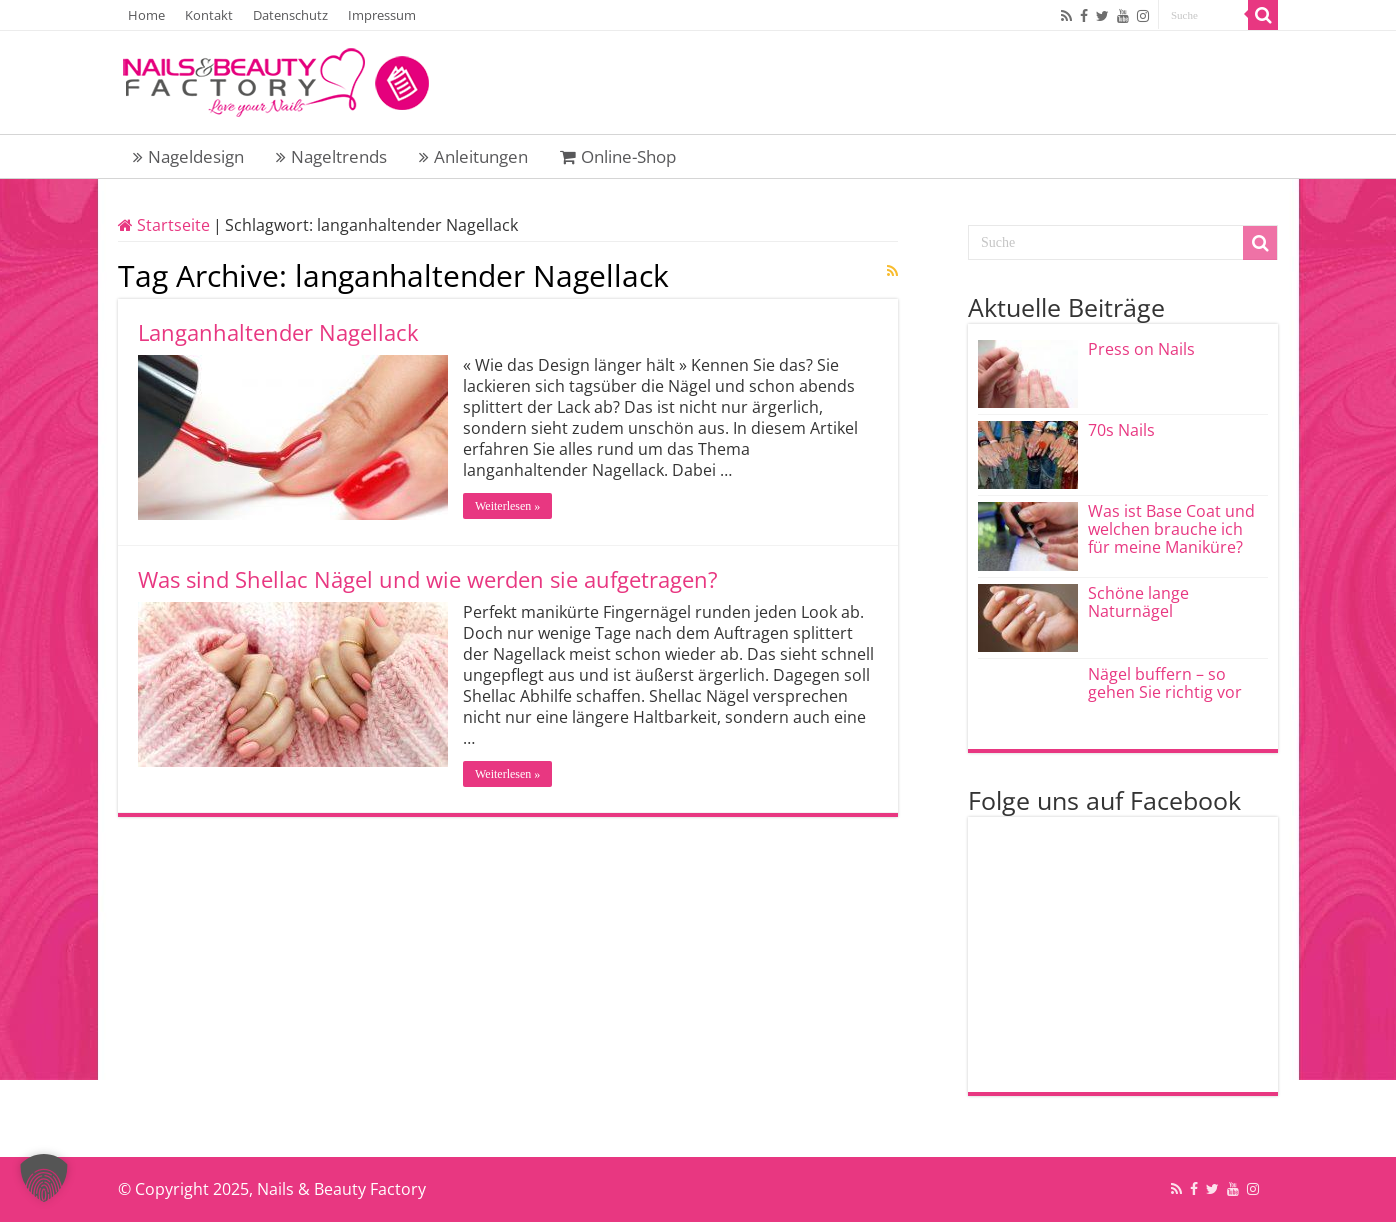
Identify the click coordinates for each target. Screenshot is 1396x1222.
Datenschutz (290, 15)
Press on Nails (1141, 349)
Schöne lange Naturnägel (1138, 602)
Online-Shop (618, 156)
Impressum (382, 15)
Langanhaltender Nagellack (278, 332)
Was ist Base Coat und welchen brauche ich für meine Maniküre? (1171, 529)
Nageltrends (331, 156)
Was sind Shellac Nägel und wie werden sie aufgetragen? (428, 579)
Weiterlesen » (507, 506)
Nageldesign (188, 156)
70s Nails (1121, 430)
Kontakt (209, 15)
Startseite (164, 225)
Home (146, 15)
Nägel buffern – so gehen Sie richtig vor (1165, 683)
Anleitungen (473, 156)
